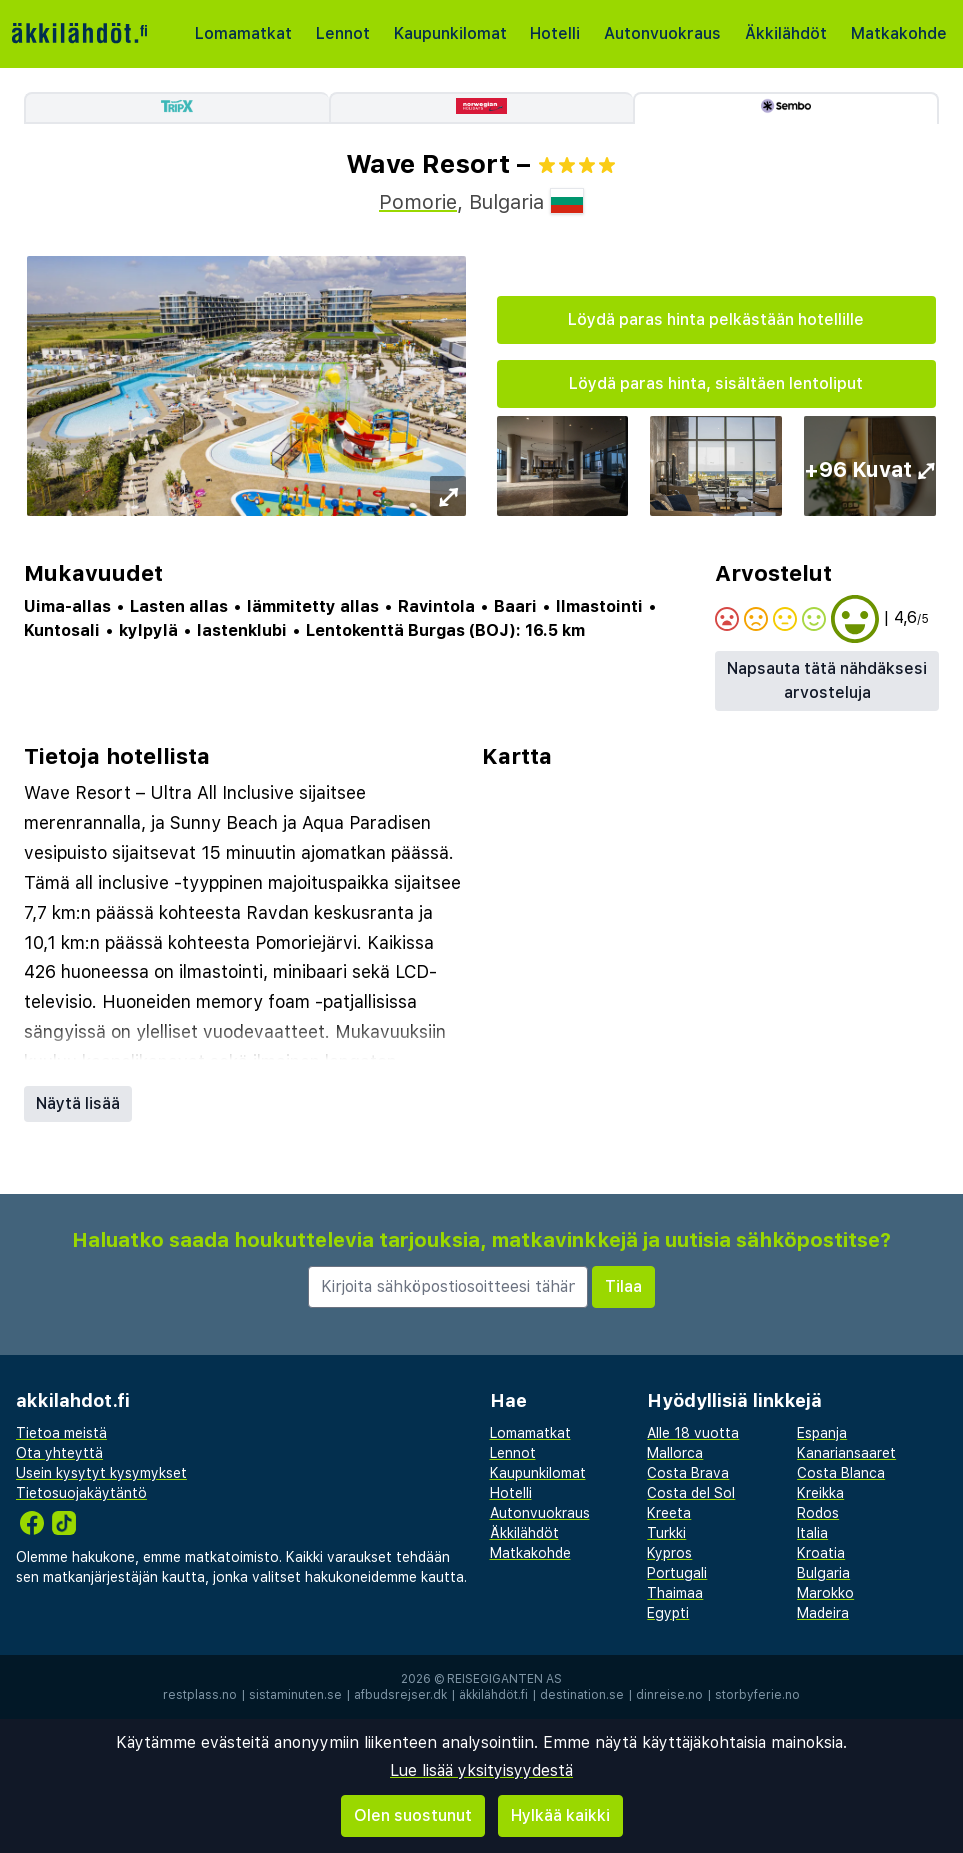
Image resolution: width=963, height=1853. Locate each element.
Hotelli (555, 33)
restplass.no (200, 1695)
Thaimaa (675, 1593)
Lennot (343, 33)
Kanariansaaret (846, 1453)
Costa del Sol (691, 1493)
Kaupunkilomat (450, 33)
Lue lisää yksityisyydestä (481, 1770)
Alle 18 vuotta (693, 1433)
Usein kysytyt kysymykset (101, 1473)
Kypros (669, 1553)
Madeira (823, 1613)
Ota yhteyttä (59, 1453)
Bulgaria (823, 1573)
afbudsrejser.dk (400, 1695)
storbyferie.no (757, 1695)
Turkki (666, 1533)
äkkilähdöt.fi (493, 1695)
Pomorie (418, 202)
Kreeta (669, 1513)
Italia (812, 1533)
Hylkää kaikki (560, 1815)
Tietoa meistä (61, 1433)
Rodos (818, 1513)
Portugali (677, 1573)
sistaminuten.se (295, 1695)
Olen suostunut (413, 1815)
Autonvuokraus (662, 33)
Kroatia (821, 1553)
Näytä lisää (78, 1103)
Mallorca (675, 1453)
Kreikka (820, 1493)
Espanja (822, 1433)
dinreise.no (669, 1695)
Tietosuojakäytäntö (81, 1493)
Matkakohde (899, 33)
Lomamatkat (243, 33)
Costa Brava (688, 1473)
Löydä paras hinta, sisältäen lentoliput (716, 383)
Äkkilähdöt (786, 33)
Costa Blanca (841, 1473)
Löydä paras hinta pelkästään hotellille (716, 319)
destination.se (582, 1695)
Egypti (668, 1613)
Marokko (825, 1593)
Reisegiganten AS (504, 1679)
